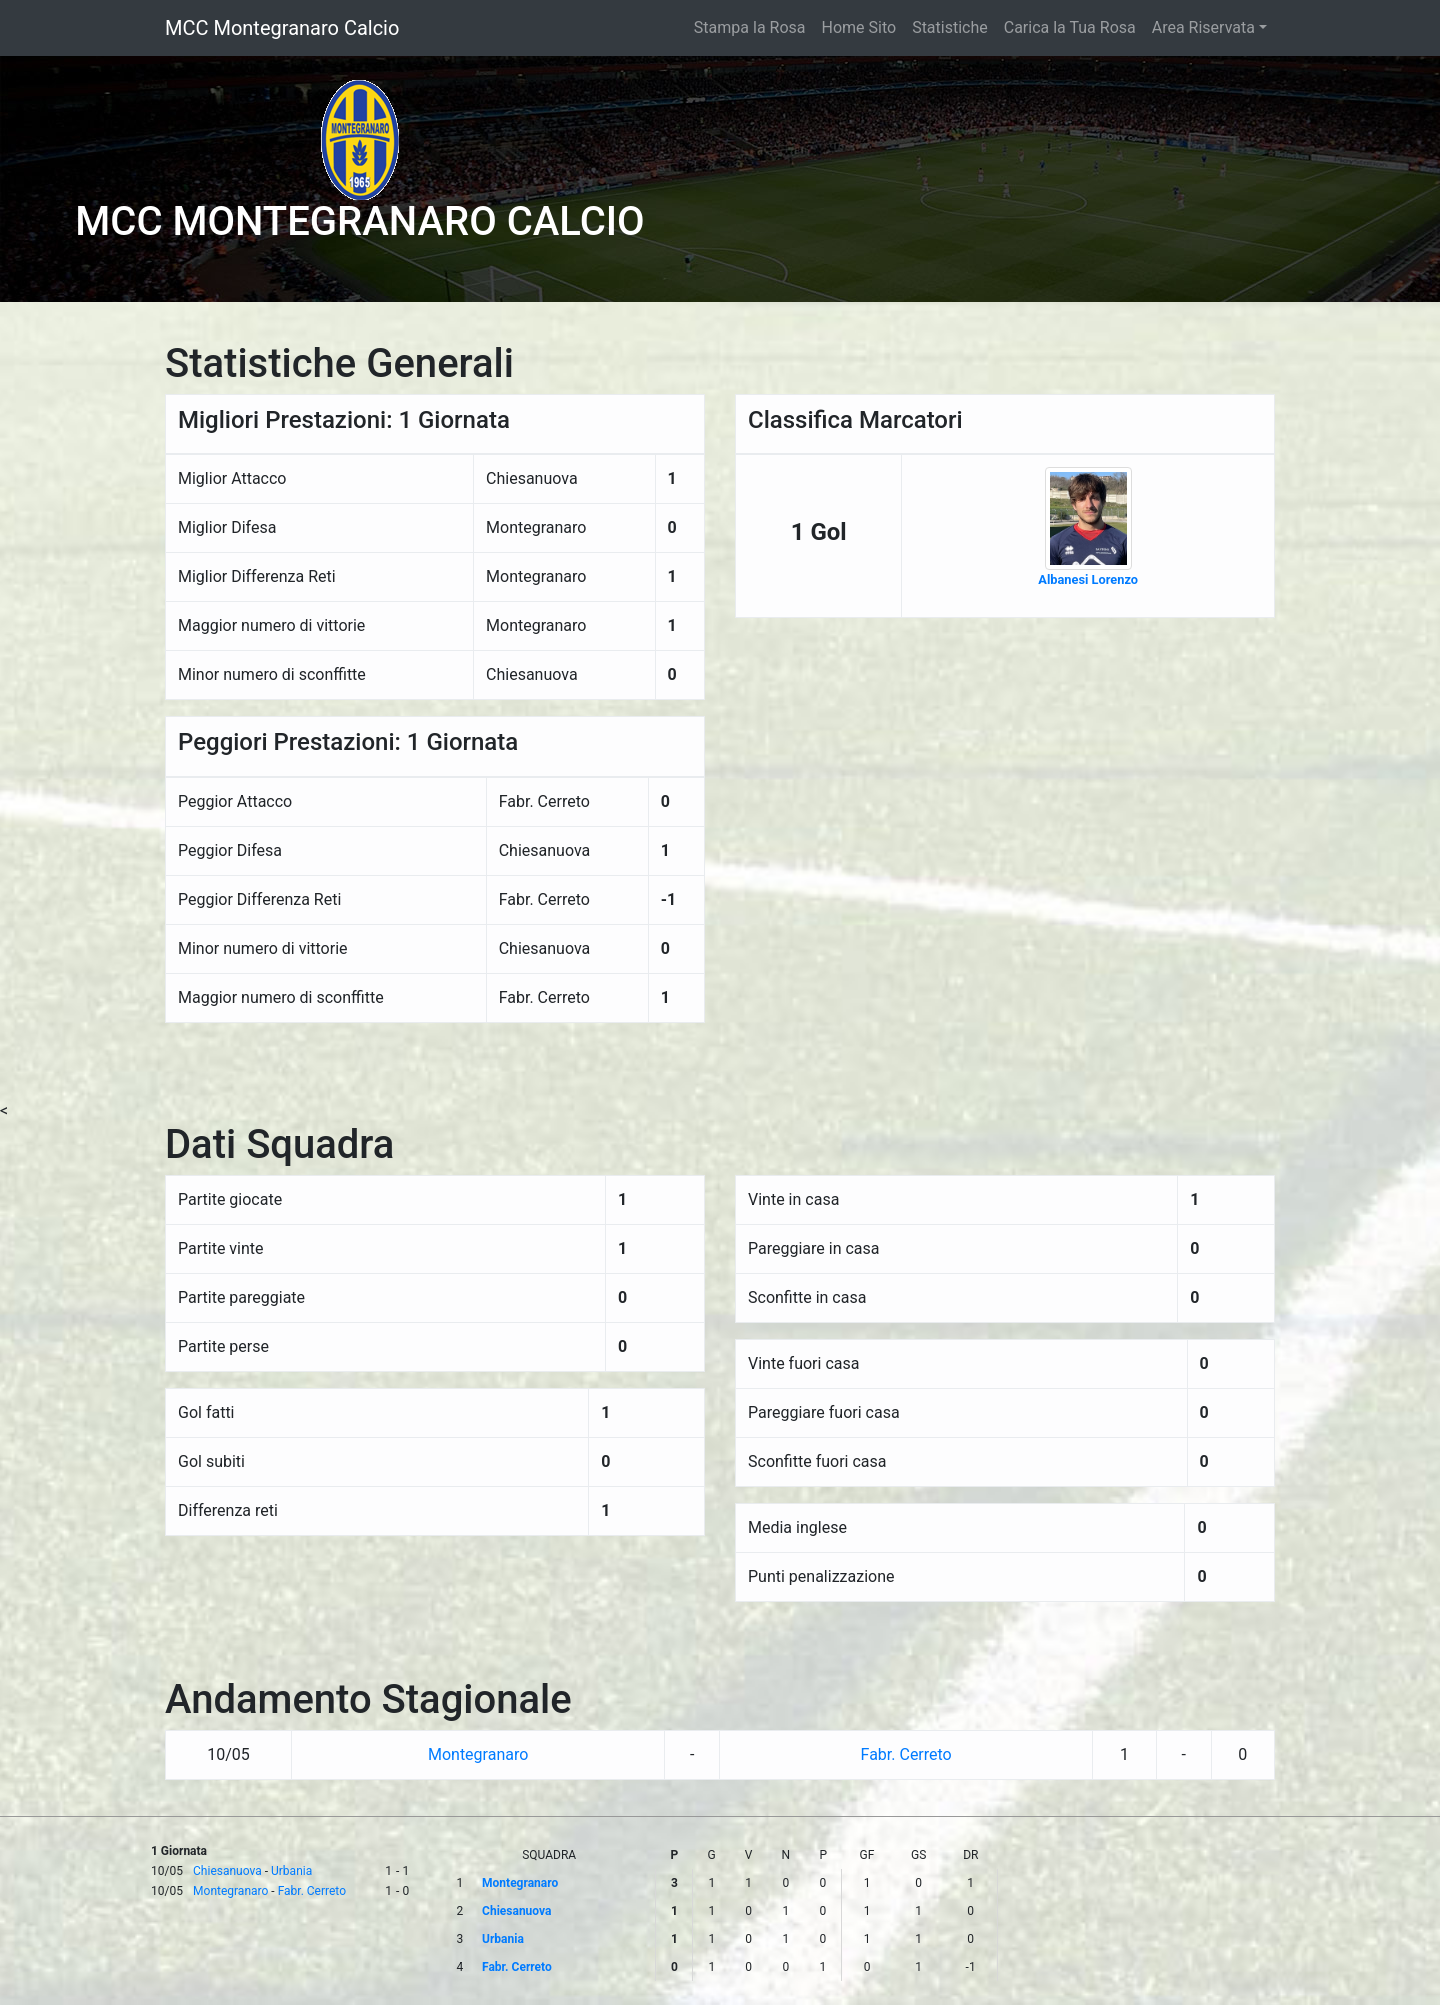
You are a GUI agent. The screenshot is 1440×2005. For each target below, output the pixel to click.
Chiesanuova (227, 1871)
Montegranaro (478, 1754)
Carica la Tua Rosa (1070, 27)
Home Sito (859, 27)
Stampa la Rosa (750, 27)
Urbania (291, 1871)
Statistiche (950, 27)
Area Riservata (1203, 27)
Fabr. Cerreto (906, 1754)
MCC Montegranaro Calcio (282, 28)
